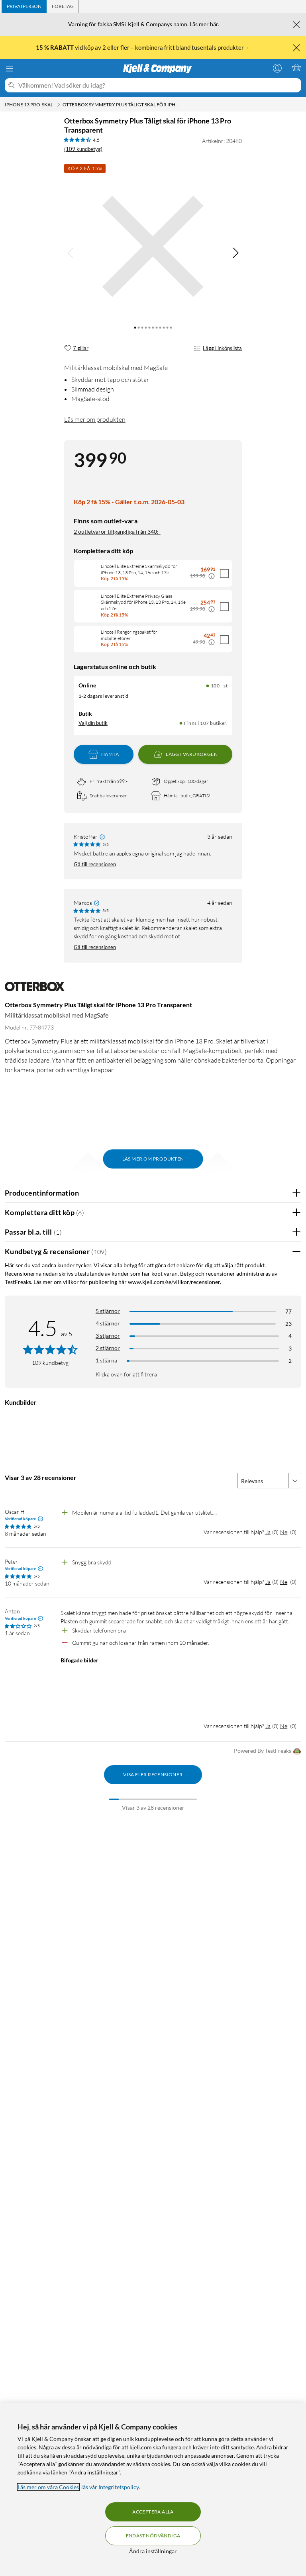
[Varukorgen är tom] (296, 67)
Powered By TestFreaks (267, 1751)
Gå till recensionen (95, 864)
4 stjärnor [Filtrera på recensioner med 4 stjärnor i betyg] (108, 1323)
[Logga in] (277, 67)
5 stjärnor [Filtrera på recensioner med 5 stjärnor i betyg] (108, 1311)
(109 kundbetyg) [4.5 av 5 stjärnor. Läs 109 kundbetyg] (83, 149)
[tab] (24, 6)
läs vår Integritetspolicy (110, 2487)
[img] (235, 253)
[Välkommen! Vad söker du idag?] (158, 85)
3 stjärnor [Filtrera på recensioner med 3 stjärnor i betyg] (108, 1335)
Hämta (103, 754)
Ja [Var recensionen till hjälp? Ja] (268, 1532)
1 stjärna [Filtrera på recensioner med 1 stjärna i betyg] (106, 1360)
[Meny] (9, 68)
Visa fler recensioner (152, 1774)
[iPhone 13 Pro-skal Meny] (59, 105)
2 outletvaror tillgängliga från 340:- (117, 531)
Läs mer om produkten (95, 419)
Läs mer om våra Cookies (48, 2487)
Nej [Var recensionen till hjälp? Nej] (284, 1532)
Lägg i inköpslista (218, 348)
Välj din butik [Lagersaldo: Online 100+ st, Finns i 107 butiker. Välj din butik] (93, 723)
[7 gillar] (76, 348)
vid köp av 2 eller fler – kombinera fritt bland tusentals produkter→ (143, 47)
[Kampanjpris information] (211, 576)
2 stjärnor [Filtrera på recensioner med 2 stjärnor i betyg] (108, 1348)
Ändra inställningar (153, 2551)
